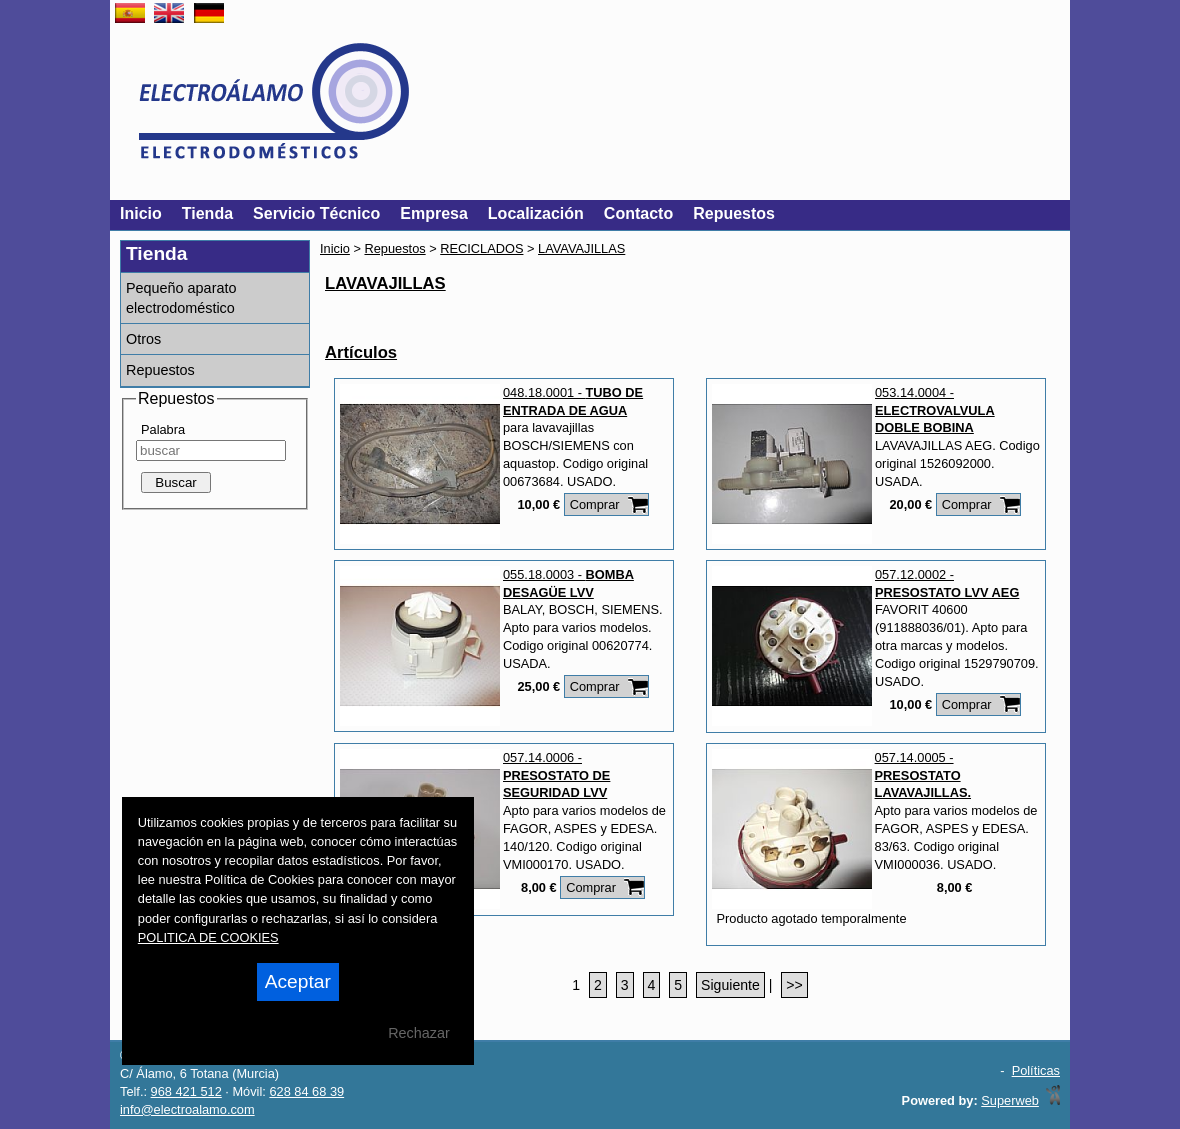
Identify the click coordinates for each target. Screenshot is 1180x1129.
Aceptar (298, 981)
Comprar (595, 504)
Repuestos (160, 370)
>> (794, 985)
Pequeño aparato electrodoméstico (181, 298)
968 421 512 (186, 1091)
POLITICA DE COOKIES (208, 937)
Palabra (163, 429)
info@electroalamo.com (187, 1109)
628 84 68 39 (306, 1091)
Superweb (1010, 1100)
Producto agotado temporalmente (812, 918)
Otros (143, 339)
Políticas (1036, 1070)
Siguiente (730, 985)
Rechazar (419, 1033)
